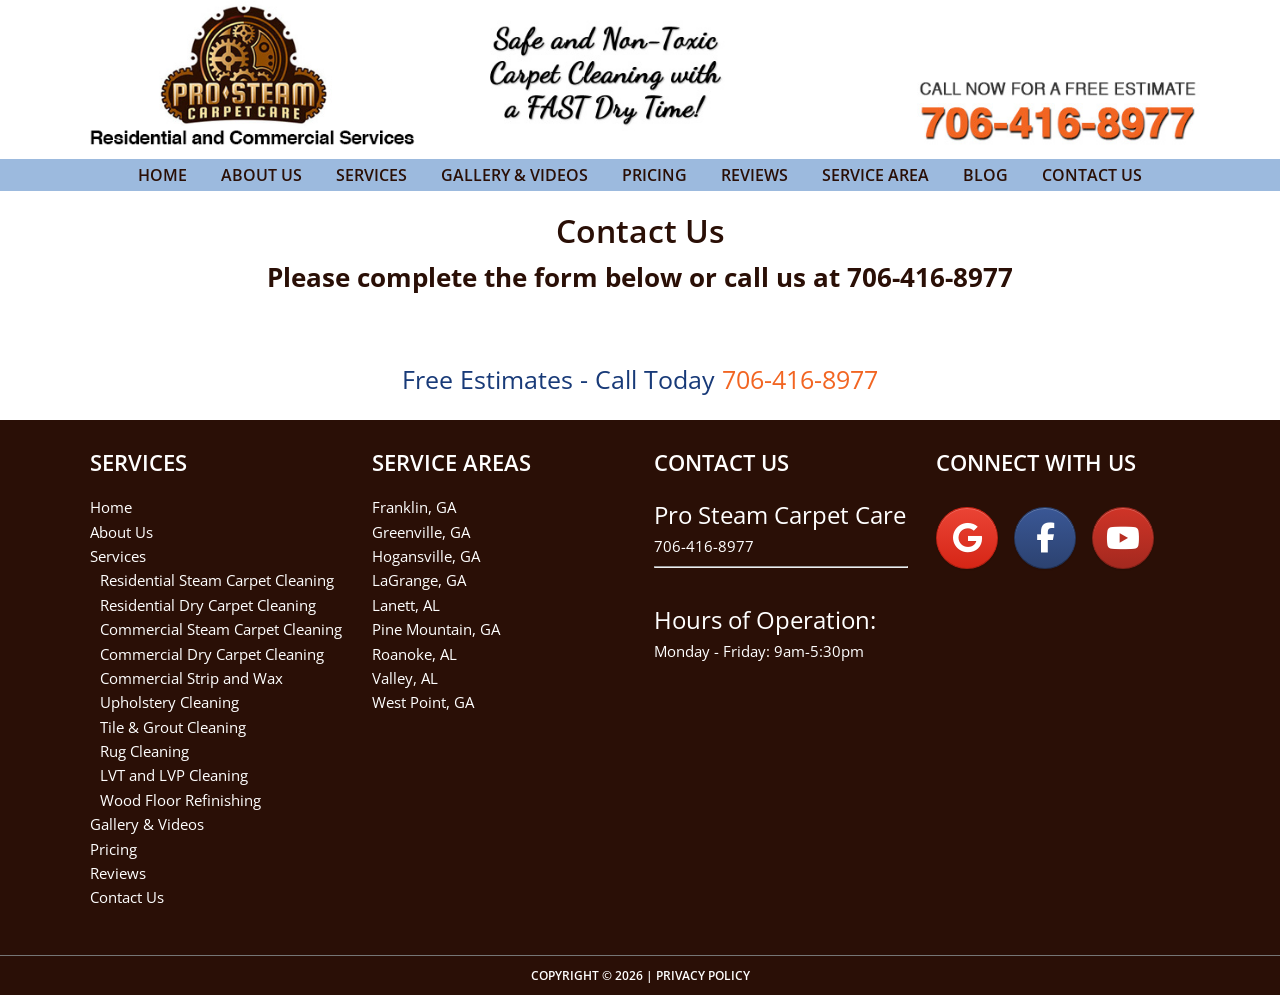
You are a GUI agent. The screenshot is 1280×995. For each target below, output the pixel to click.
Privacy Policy (703, 975)
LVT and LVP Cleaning (174, 775)
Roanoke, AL (414, 654)
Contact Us (127, 897)
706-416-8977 (704, 546)
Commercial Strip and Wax (191, 678)
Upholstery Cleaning (169, 702)
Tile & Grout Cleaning (173, 727)
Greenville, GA (421, 532)
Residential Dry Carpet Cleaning (208, 605)
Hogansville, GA (426, 556)
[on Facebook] (1045, 538)
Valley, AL (405, 678)
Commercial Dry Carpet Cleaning (212, 654)
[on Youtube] (1123, 538)
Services (118, 556)
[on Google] (967, 538)
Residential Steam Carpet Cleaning (217, 580)
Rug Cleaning (144, 751)
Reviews (118, 873)
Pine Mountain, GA (436, 629)
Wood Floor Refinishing (180, 800)
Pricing (113, 849)
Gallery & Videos (147, 824)
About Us (121, 532)
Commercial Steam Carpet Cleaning (221, 629)
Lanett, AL (406, 605)
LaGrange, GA (419, 580)
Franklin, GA (414, 507)
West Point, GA (423, 702)
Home (111, 507)
